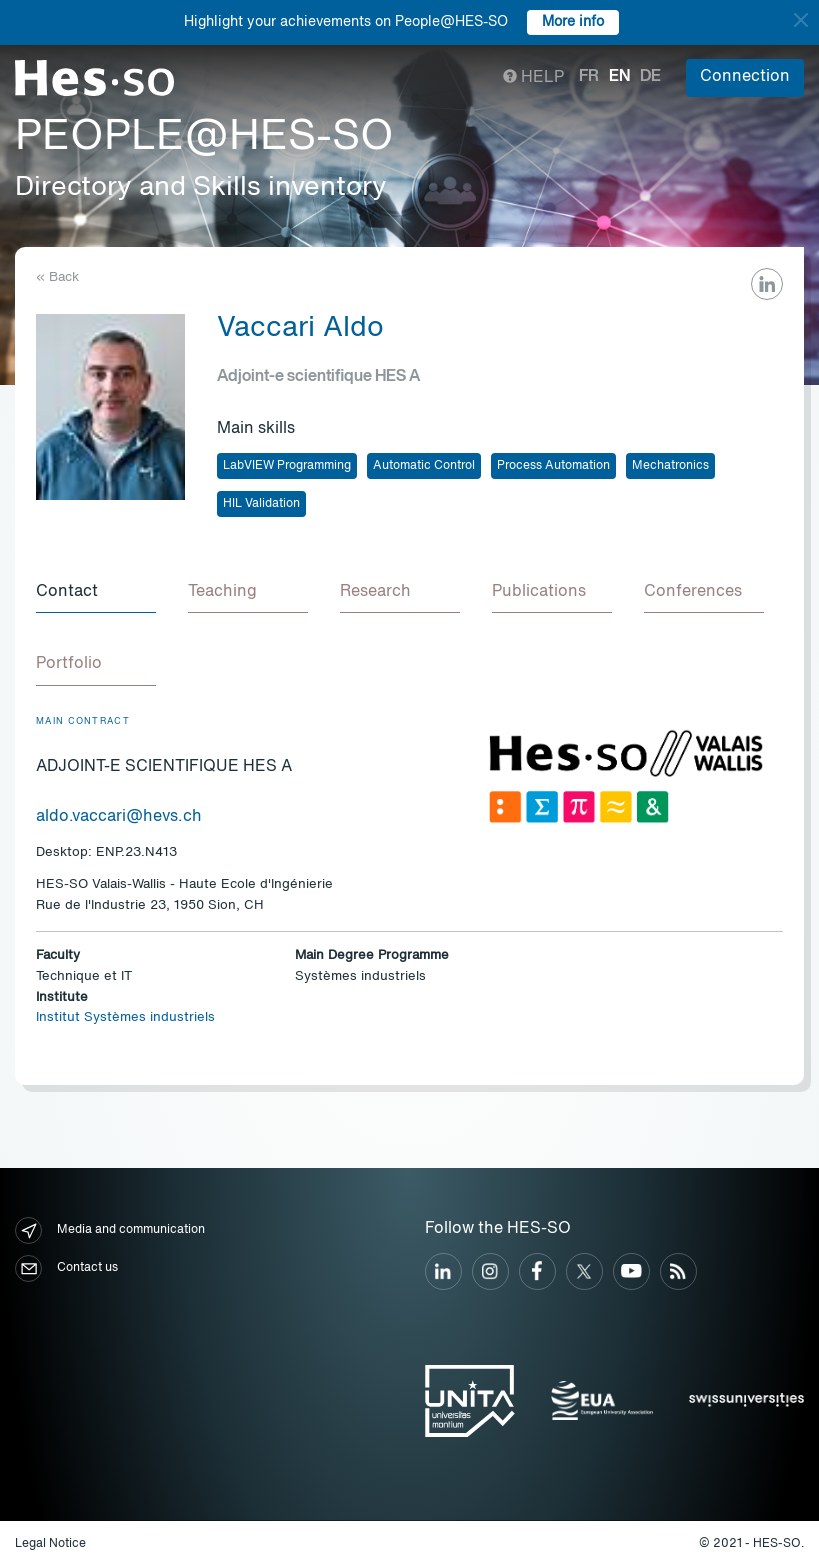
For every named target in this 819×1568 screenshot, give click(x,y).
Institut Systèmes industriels (125, 1017)
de (650, 77)
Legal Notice (50, 1544)
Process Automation (553, 466)
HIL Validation (261, 504)
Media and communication (110, 1230)
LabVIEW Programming (287, 466)
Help (533, 78)
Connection (745, 77)
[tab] (96, 593)
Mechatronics (670, 466)
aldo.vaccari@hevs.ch (119, 817)
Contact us (66, 1268)
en (619, 77)
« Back (57, 277)
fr (589, 77)
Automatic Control (424, 466)
